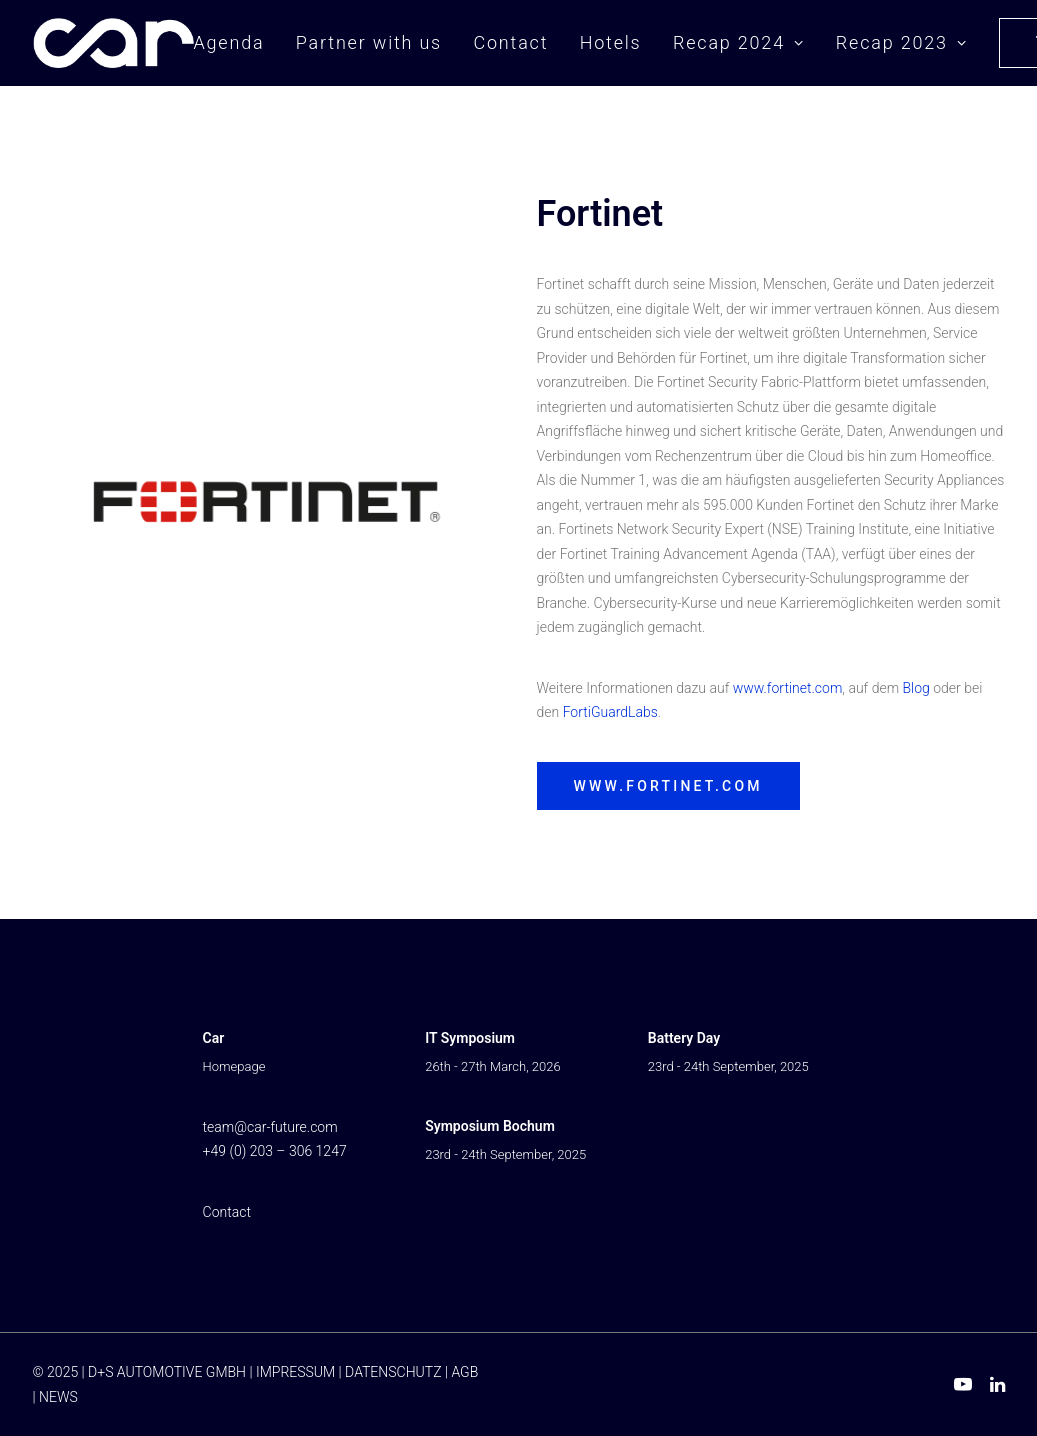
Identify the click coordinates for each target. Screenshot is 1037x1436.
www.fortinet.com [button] (668, 786)
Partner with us (369, 42)
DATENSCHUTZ (393, 1372)
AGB (464, 1372)
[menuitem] (236, 43)
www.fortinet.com (788, 688)
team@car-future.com (270, 1127)
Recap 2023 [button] (901, 42)
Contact (510, 42)
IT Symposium (470, 1038)
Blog (915, 688)
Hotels (611, 42)
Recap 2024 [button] (738, 42)
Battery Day (684, 1038)
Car (214, 1038)
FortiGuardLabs (610, 712)
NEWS (58, 1397)
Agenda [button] (229, 42)
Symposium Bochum (490, 1126)
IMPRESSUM (295, 1372)
